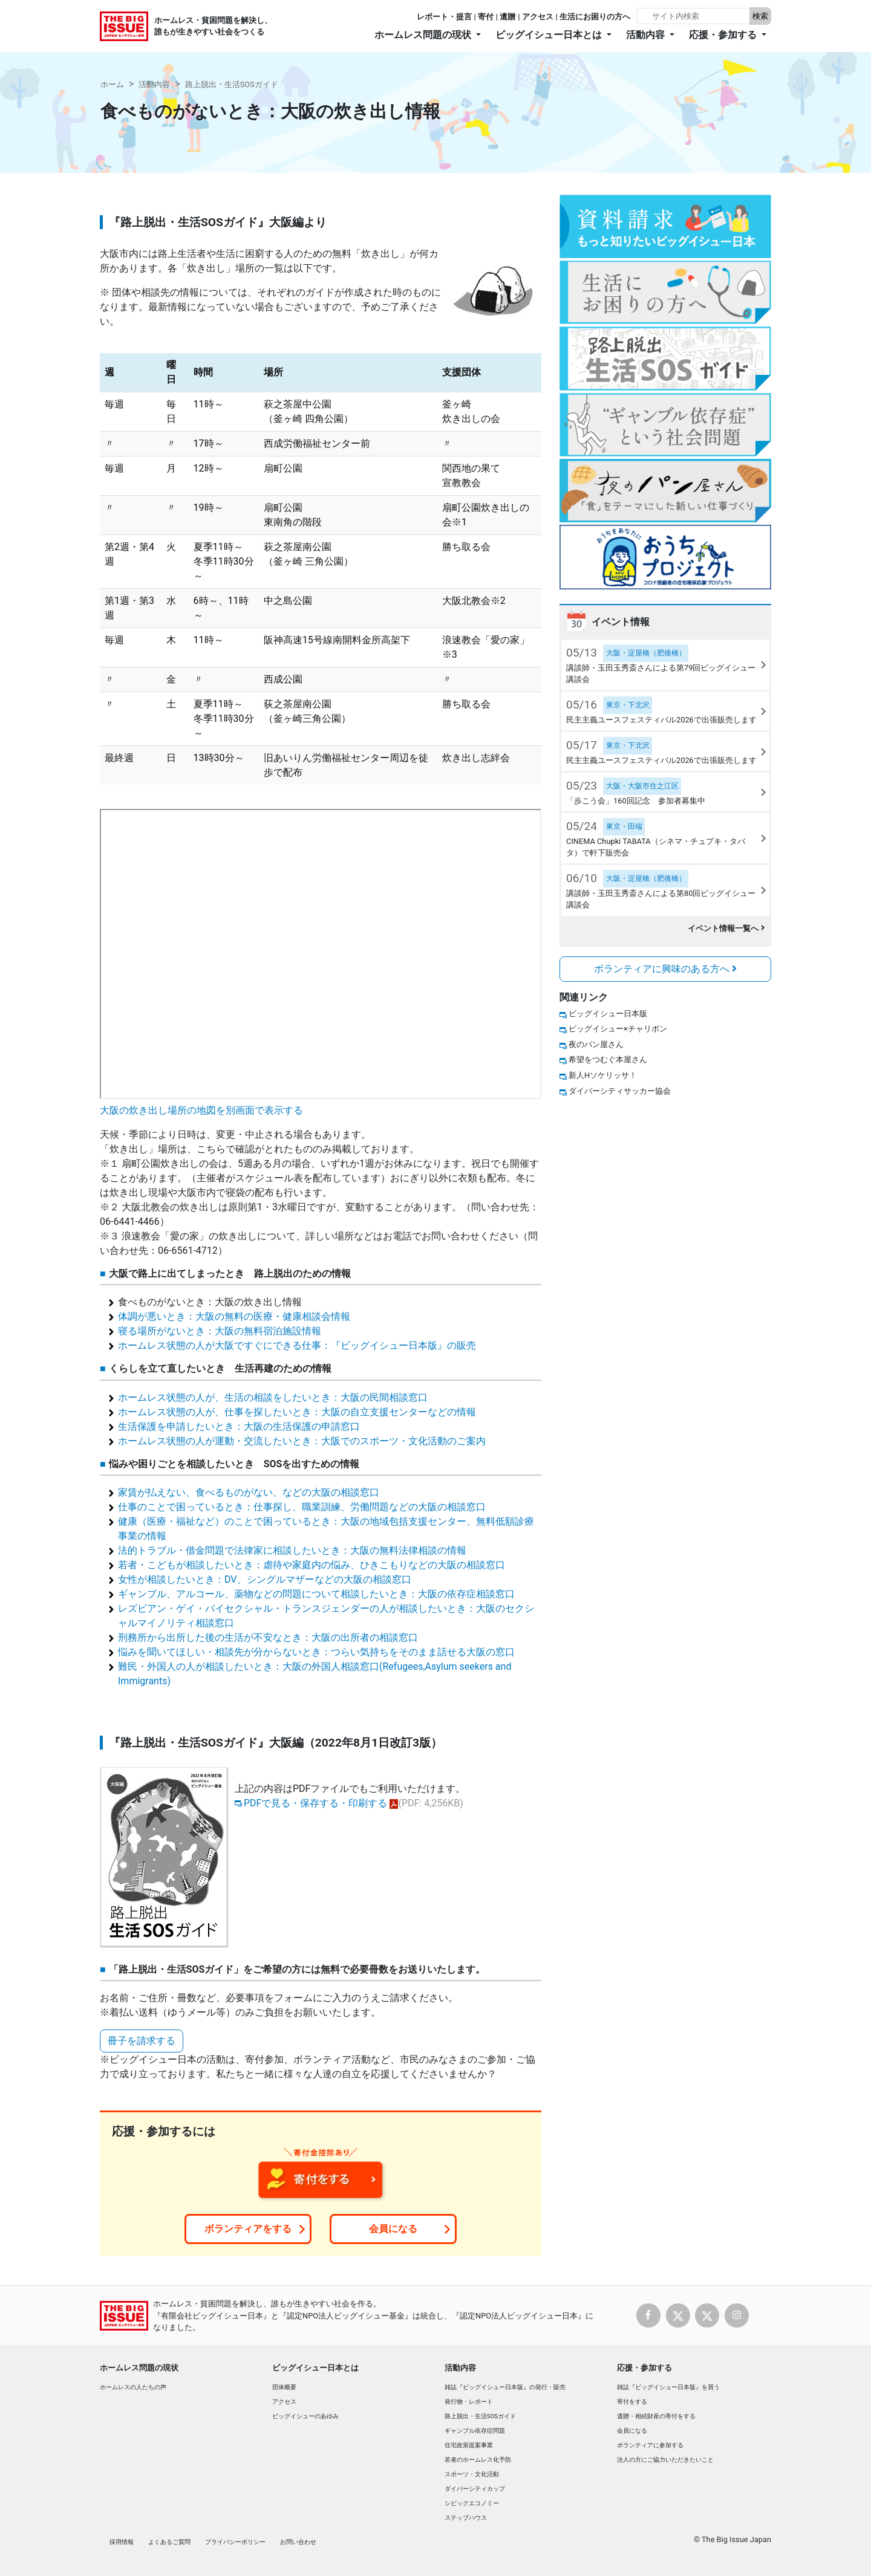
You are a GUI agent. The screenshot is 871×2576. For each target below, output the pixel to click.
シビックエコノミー (472, 2503)
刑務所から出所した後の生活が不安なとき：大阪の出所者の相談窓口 (268, 1637)
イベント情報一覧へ (726, 928)
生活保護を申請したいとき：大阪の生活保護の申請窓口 (239, 1426)
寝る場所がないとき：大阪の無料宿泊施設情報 (219, 1331)
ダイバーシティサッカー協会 (620, 1090)
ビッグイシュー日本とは (315, 2367)
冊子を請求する (141, 2040)
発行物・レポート (469, 2401)
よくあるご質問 (169, 2542)
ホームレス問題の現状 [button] (424, 35)
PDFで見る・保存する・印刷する (315, 1803)
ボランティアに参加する (650, 2445)
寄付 (486, 16)
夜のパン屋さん (596, 1044)
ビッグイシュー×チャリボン (618, 1028)
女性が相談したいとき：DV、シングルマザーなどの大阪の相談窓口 (264, 1579)
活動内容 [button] (646, 35)
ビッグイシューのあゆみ (305, 2416)
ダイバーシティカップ (475, 2488)
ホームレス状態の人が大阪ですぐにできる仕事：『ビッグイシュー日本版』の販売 (297, 1345)
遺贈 (507, 16)
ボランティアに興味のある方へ (665, 969)
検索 (760, 16)
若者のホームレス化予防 (478, 2459)
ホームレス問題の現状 (139, 2367)
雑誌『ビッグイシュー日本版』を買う (668, 2387)
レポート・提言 (444, 16)
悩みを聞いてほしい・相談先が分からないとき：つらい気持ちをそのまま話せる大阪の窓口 (316, 1652)
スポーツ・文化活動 (472, 2474)
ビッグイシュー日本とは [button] (549, 35)
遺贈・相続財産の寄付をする (656, 2416)
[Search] (694, 16)
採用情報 (121, 2542)
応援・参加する (644, 2367)
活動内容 (154, 84)
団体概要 (284, 2387)
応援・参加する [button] (724, 35)
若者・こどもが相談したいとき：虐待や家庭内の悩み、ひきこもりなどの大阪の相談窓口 (311, 1565)
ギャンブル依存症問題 (475, 2430)
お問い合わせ (298, 2542)
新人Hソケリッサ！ (603, 1075)
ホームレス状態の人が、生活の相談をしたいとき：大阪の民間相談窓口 (273, 1397)
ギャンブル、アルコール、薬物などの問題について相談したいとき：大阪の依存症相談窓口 (316, 1594)
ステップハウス (466, 2517)
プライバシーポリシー (235, 2542)
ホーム (112, 84)
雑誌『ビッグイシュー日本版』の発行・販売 (505, 2387)
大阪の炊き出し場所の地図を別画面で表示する (201, 1110)
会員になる (393, 2228)
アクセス (537, 16)
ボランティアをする (248, 2228)
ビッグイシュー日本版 (608, 1013)
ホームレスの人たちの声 (133, 2387)
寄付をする (632, 2401)
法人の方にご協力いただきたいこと (665, 2459)
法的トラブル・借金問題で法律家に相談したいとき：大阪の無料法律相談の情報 (292, 1550)
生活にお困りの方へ (594, 16)
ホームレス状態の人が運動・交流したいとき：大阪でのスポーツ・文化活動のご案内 (302, 1441)
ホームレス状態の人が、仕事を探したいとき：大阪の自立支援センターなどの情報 (297, 1412)
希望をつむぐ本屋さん (608, 1059)
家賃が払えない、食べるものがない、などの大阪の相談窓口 (248, 1492)
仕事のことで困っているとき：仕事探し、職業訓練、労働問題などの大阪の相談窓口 (302, 1507)
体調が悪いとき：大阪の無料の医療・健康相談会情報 (234, 1316)
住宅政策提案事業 (469, 2445)
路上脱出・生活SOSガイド (231, 84)
